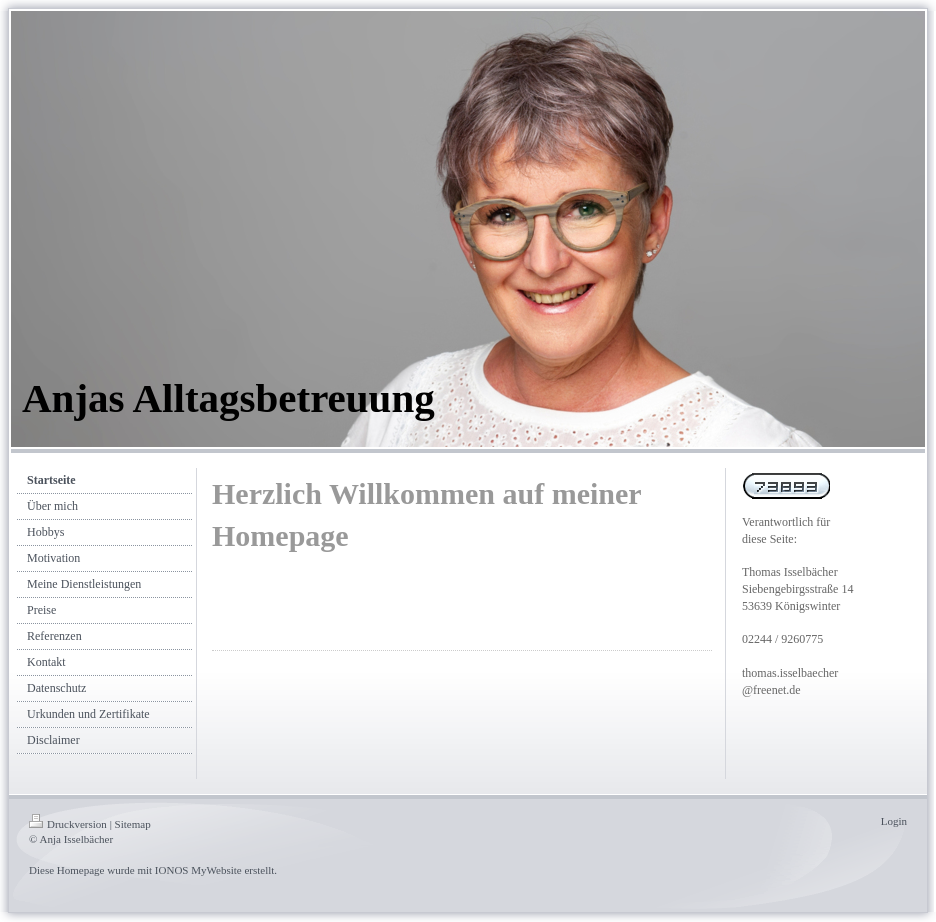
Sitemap (133, 824)
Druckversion (68, 824)
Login (894, 821)
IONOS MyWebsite (198, 870)
